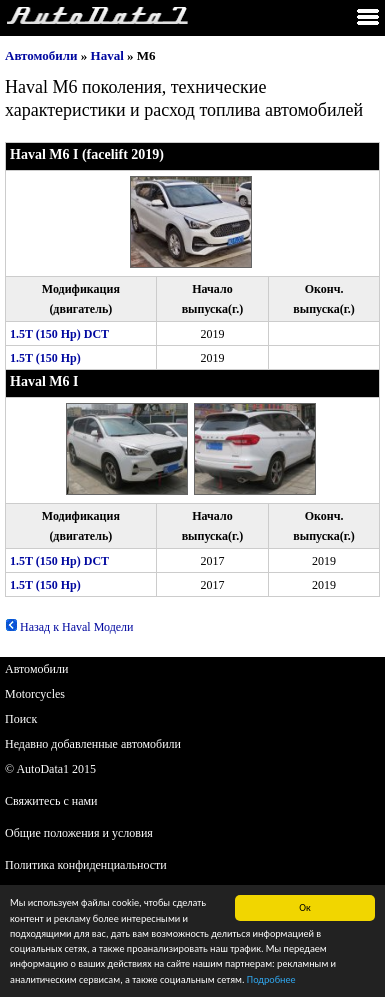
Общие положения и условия (79, 833)
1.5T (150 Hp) (45, 358)
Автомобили (41, 55)
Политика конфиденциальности (86, 865)
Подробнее (271, 981)
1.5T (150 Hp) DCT (59, 334)
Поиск (21, 719)
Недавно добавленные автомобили (93, 744)
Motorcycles (35, 694)
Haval (107, 55)
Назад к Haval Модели (69, 627)
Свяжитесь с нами (51, 801)
